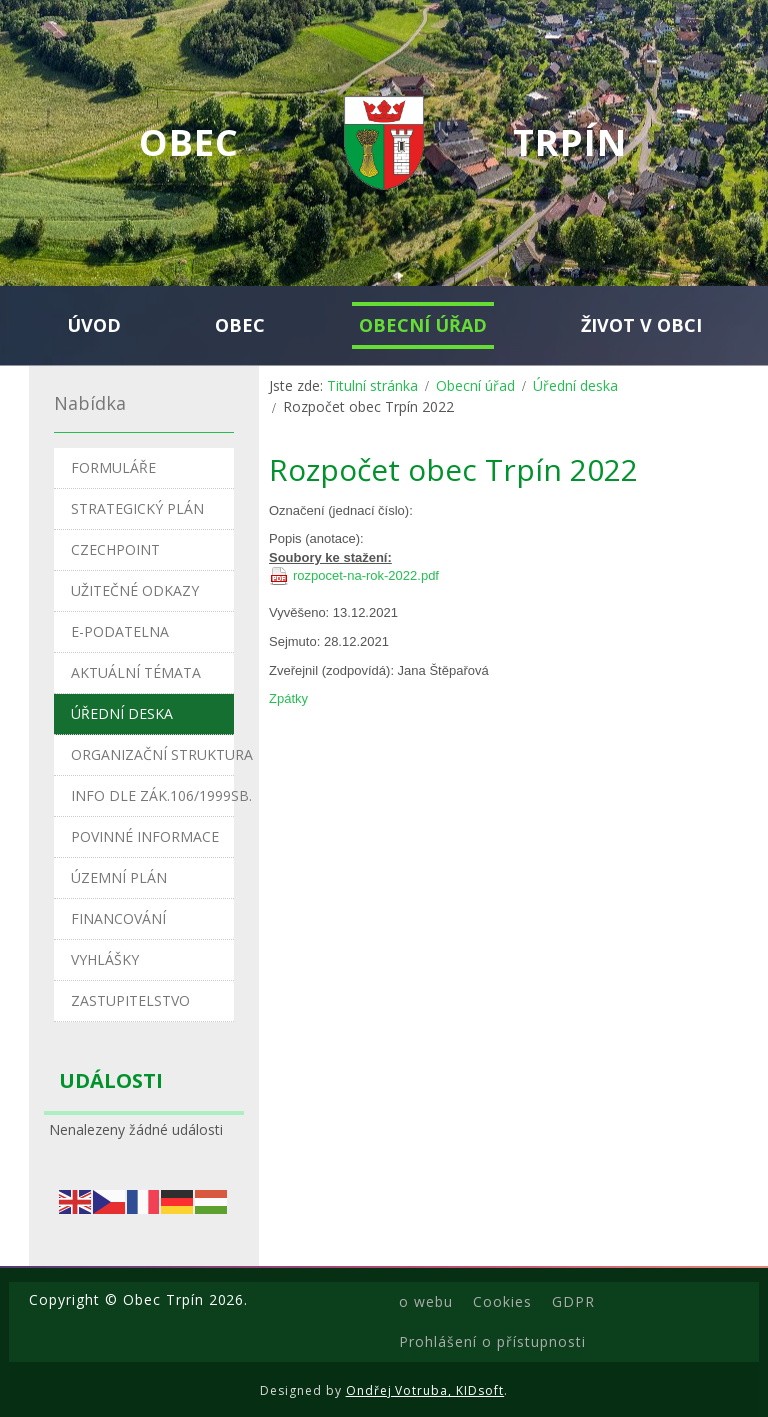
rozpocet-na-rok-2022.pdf (366, 575)
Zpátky (288, 698)
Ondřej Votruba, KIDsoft (425, 1390)
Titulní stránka (372, 385)
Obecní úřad (475, 385)
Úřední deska (575, 385)
